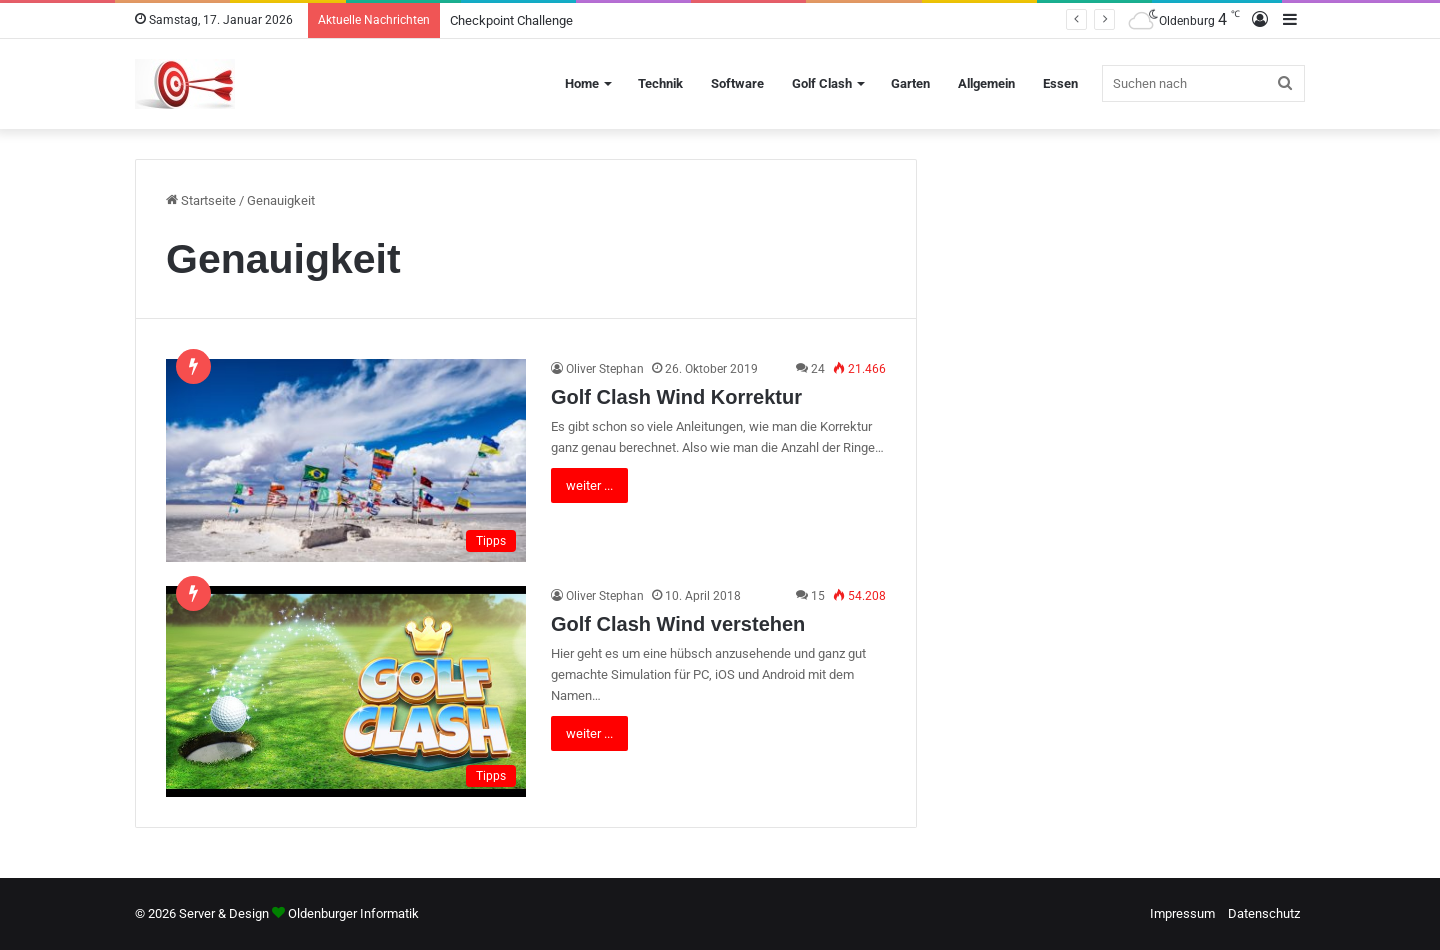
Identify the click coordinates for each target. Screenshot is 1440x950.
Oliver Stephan (605, 369)
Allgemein (986, 83)
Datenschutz (1264, 913)
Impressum (1182, 913)
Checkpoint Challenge (511, 20)
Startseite (201, 200)
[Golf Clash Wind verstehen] (346, 691)
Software (737, 83)
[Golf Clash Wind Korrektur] (346, 460)
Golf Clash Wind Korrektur (676, 397)
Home (582, 83)
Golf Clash (822, 83)
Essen (1060, 83)
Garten (910, 83)
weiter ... (589, 485)
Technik (660, 83)
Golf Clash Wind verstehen (678, 624)
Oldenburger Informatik (353, 913)
